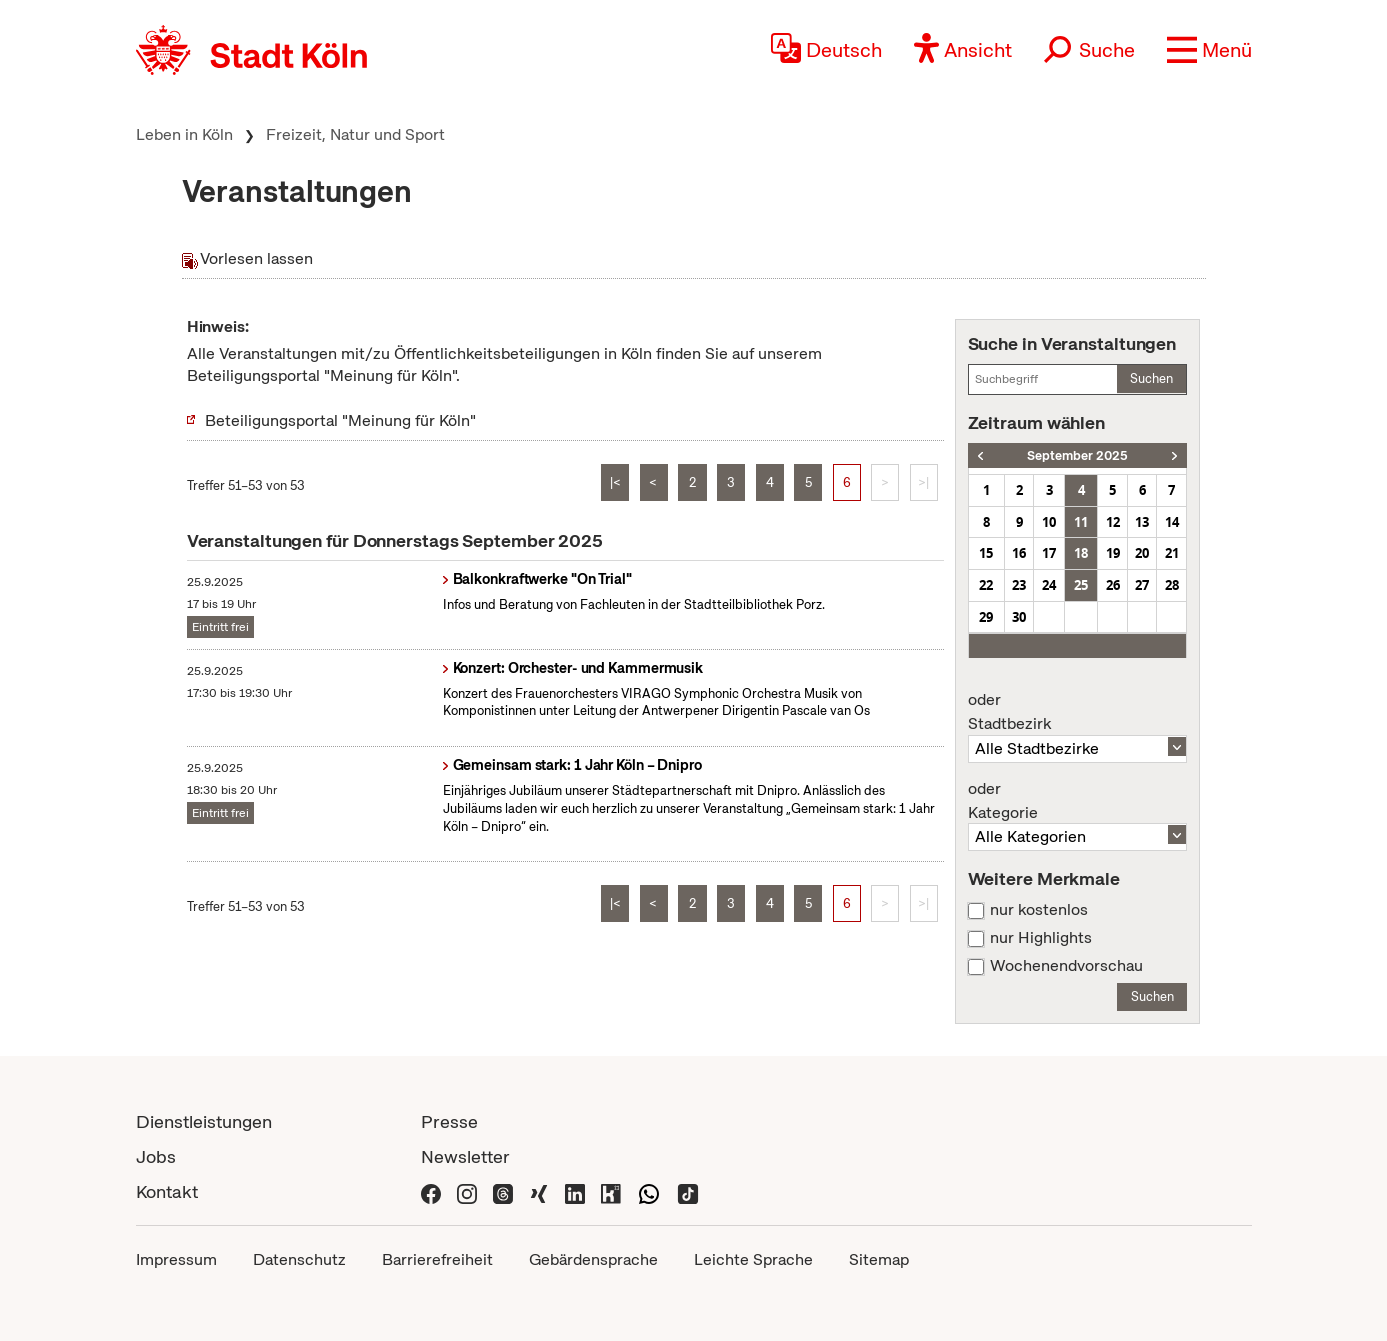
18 (1081, 553)
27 (1142, 585)
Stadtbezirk (1078, 712)
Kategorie (1078, 801)
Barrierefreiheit (437, 1259)
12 (1113, 522)
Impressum (176, 1259)
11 (1081, 522)
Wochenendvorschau (1066, 966)
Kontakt (167, 1191)
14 (1172, 522)
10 (1049, 522)
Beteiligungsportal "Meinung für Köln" (340, 420)
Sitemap (879, 1259)
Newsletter (465, 1156)
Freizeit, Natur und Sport (355, 134)
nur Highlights (1041, 938)
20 (1142, 553)
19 (1113, 553)
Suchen (1151, 378)
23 (1019, 585)
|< (615, 482)
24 (1049, 585)
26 (1113, 585)
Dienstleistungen (204, 1121)
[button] (1209, 50)
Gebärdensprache (593, 1259)
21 (1172, 553)
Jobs (156, 1156)
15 (986, 553)
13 (1142, 522)
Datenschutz (299, 1259)
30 (1019, 617)
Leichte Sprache (753, 1259)
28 (1172, 585)
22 (986, 585)
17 (1049, 553)
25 (1081, 585)
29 (986, 617)
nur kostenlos (1039, 910)
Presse (449, 1121)
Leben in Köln (184, 134)
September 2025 (1077, 455)
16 (1019, 553)
